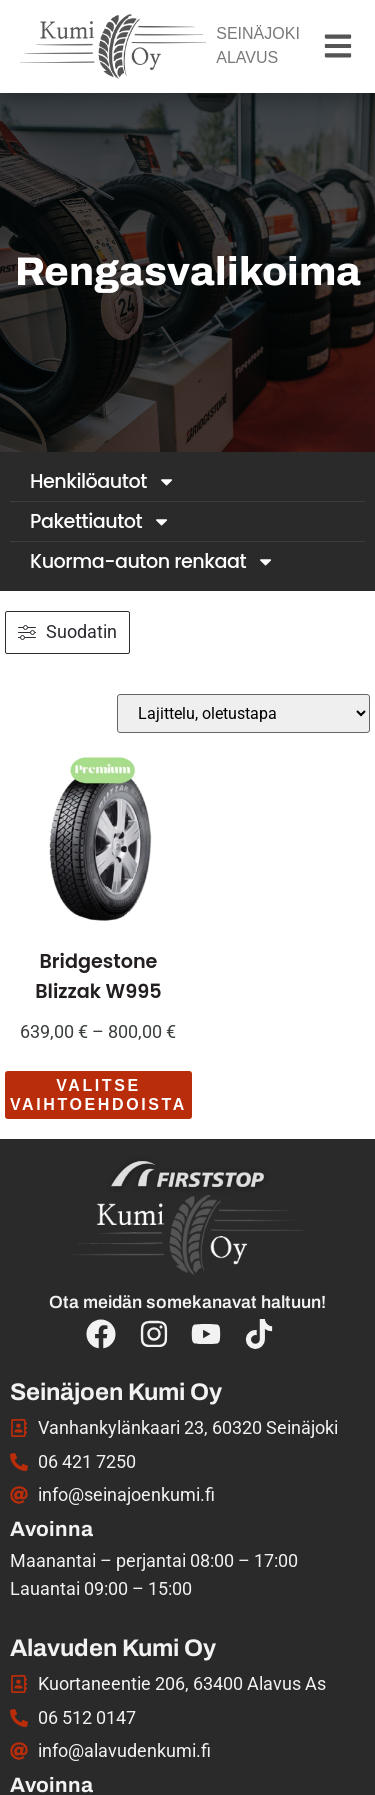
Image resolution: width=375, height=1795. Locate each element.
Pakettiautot (100, 521)
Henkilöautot (103, 481)
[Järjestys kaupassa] (243, 713)
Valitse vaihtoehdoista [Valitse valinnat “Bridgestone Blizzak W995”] (98, 1095)
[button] (337, 46)
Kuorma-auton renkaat (152, 561)
